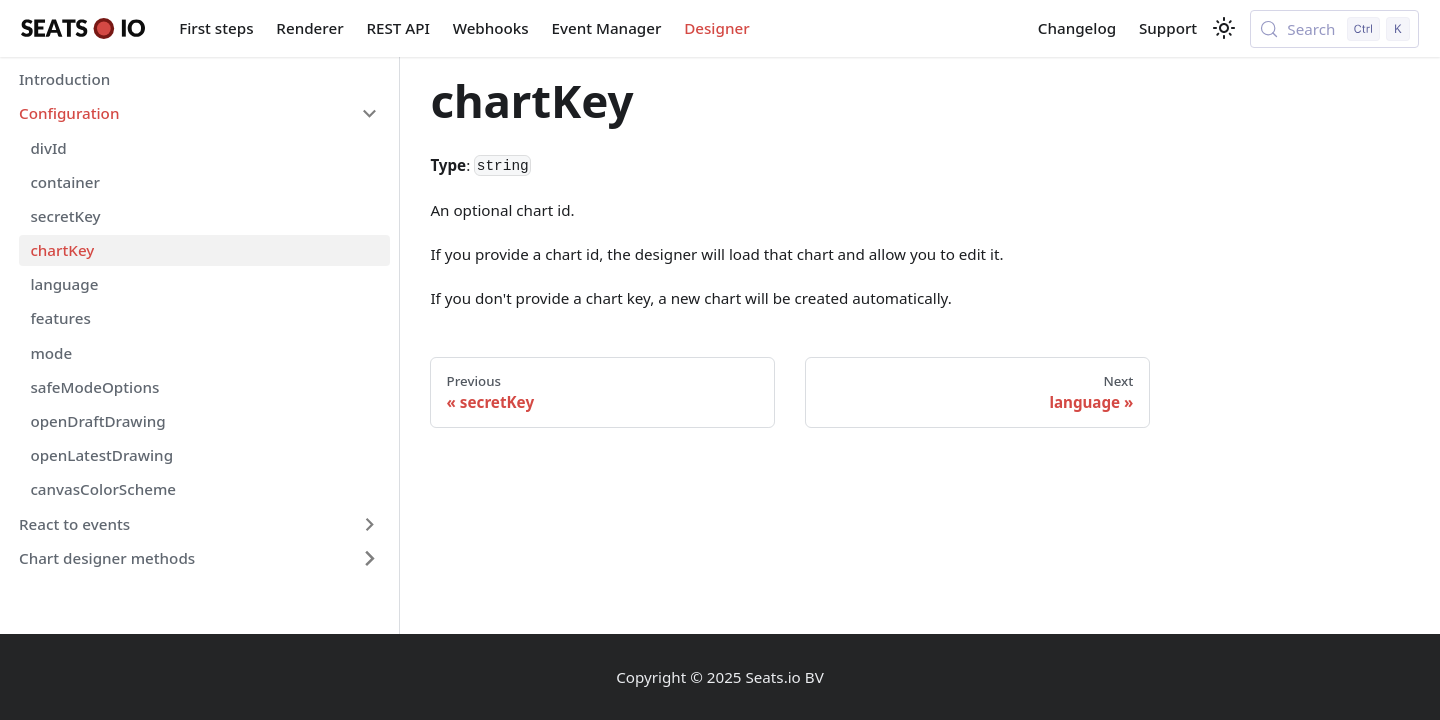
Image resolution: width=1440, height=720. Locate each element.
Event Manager (607, 28)
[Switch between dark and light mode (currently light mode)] (1224, 28)
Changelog (1077, 28)
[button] (199, 114)
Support (1168, 28)
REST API (397, 28)
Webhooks (491, 28)
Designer (716, 28)
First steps (216, 28)
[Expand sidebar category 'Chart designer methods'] (369, 558)
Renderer (309, 28)
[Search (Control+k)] (1334, 29)
